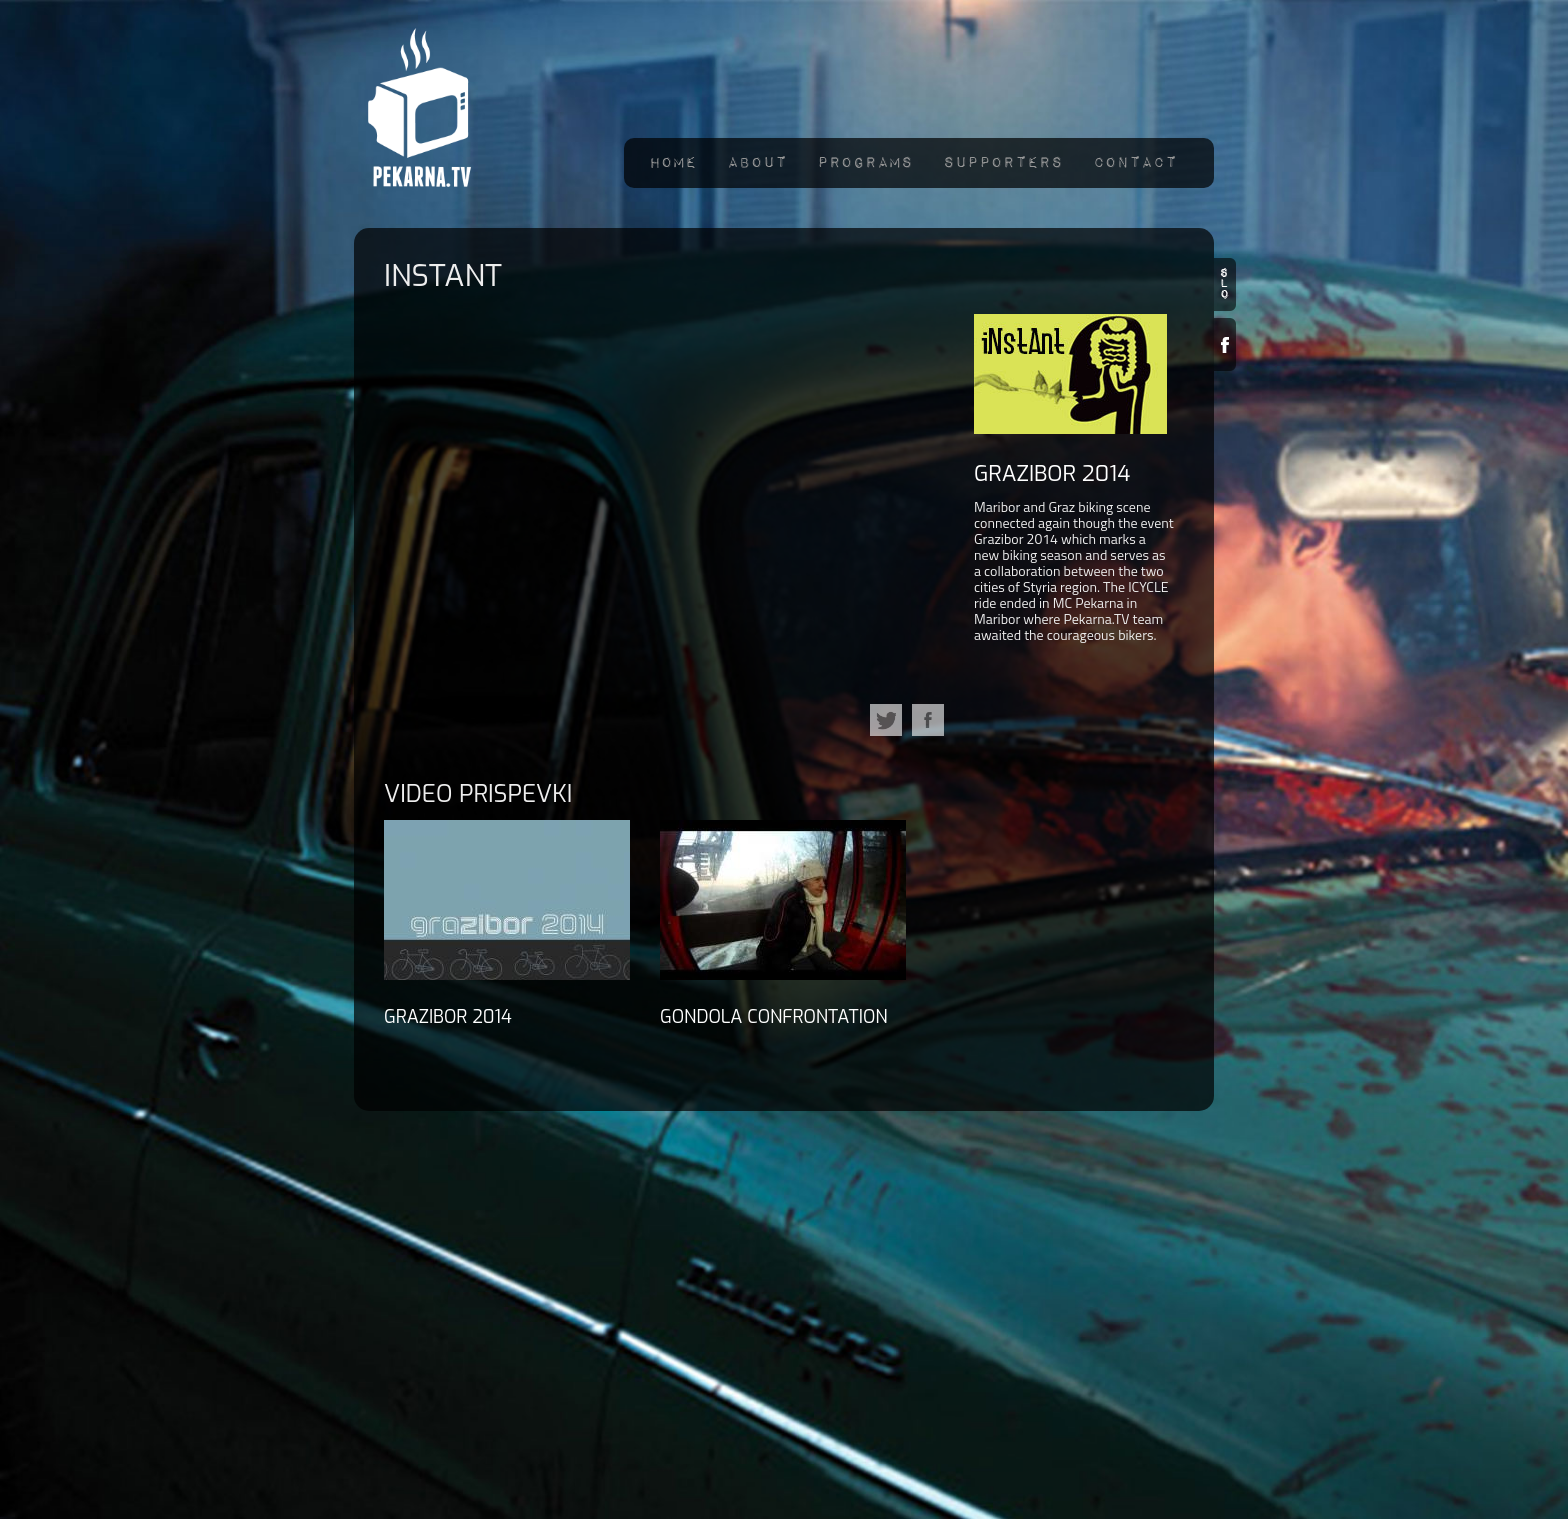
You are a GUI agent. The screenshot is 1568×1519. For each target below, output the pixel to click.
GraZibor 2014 (1052, 473)
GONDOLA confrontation (774, 1017)
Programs (865, 162)
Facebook (1225, 344)
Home (673, 162)
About (757, 162)
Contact (1135, 162)
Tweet (886, 720)
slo (1225, 284)
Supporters (1003, 162)
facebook (928, 720)
